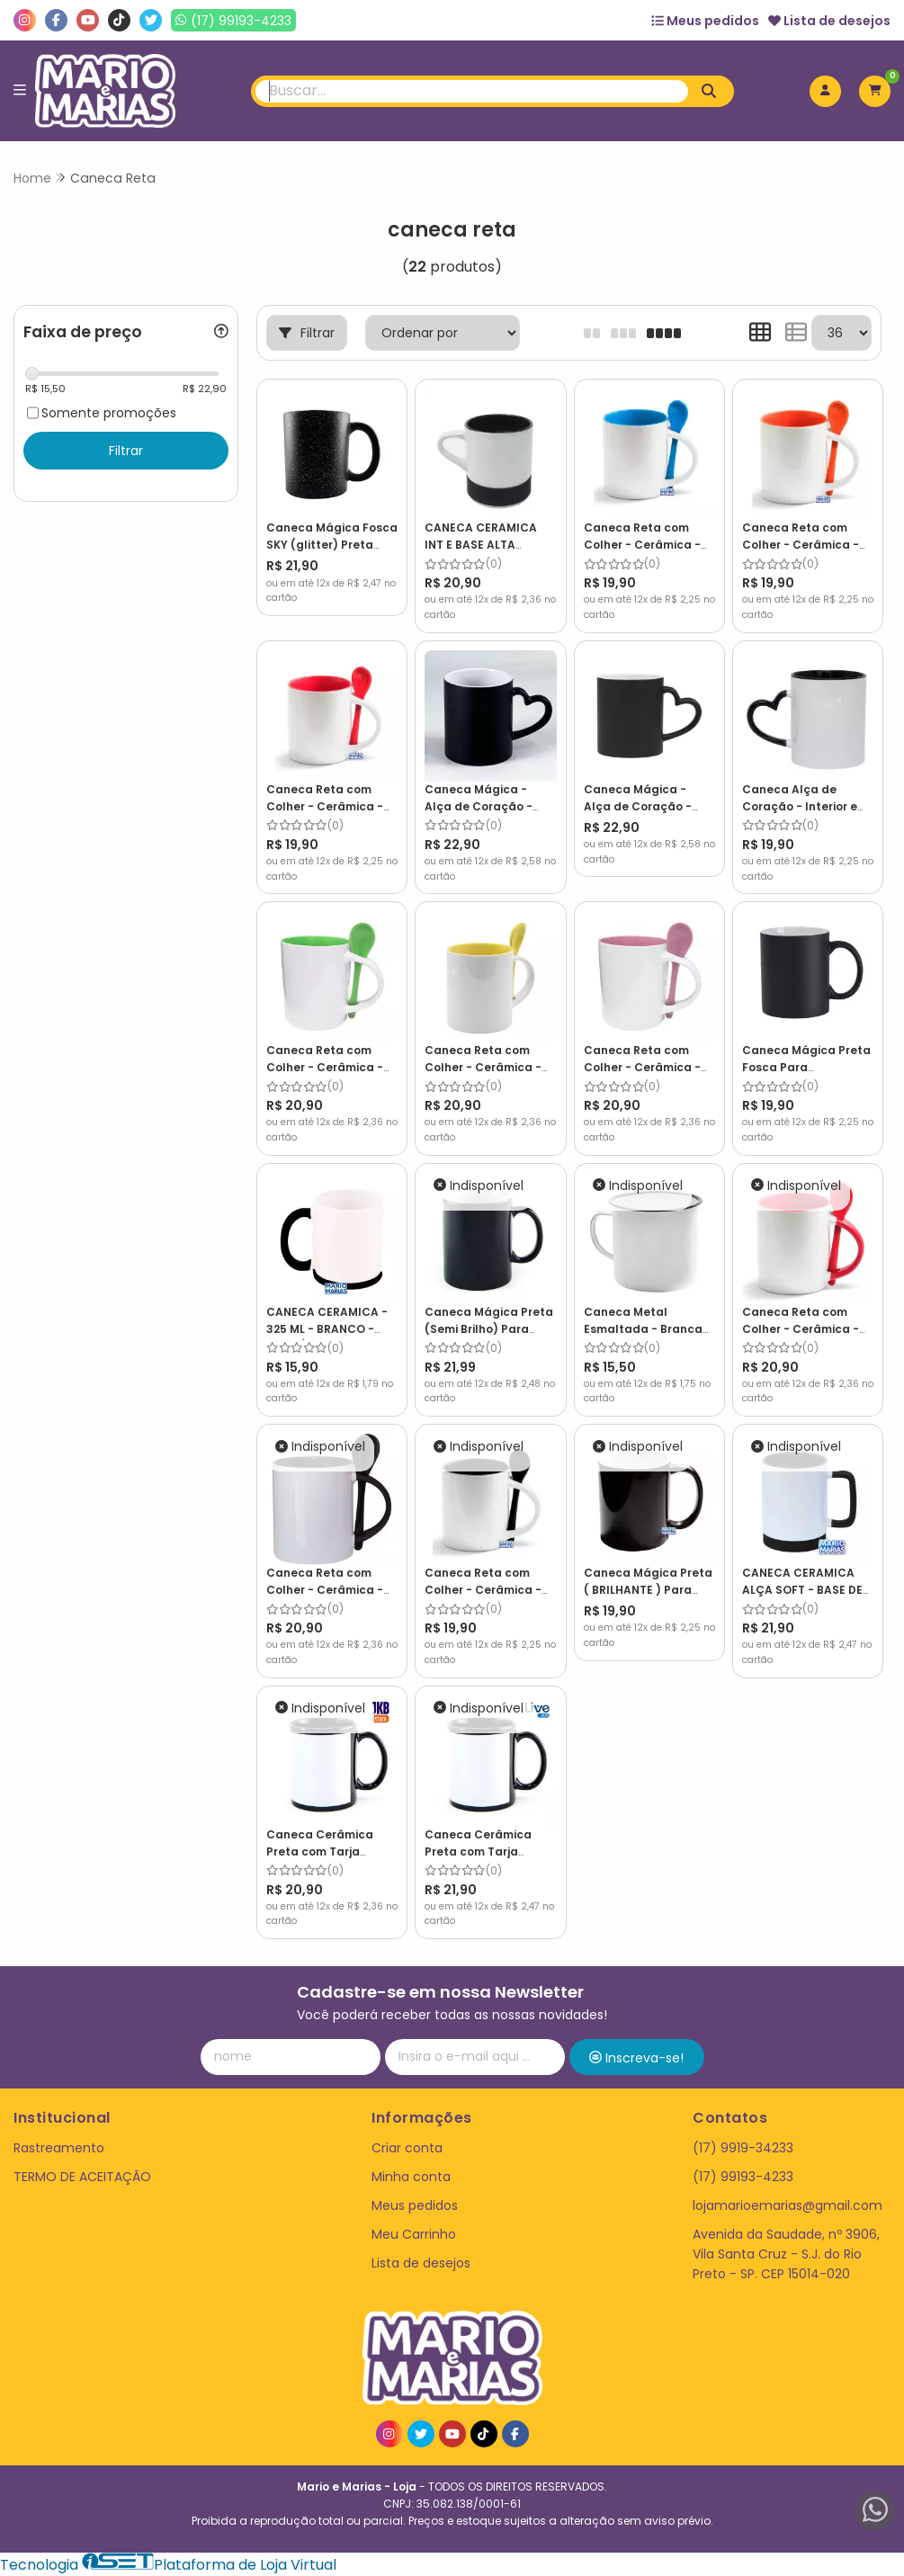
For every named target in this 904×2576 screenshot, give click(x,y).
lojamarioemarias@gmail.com (787, 2205)
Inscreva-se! (636, 2058)
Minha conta (411, 2177)
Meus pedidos (705, 21)
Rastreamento (58, 2148)
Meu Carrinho (413, 2234)
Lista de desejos (829, 21)
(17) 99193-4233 (743, 2177)
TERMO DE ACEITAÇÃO (82, 2177)
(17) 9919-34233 (743, 2148)
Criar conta (407, 2148)
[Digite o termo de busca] (471, 91)
